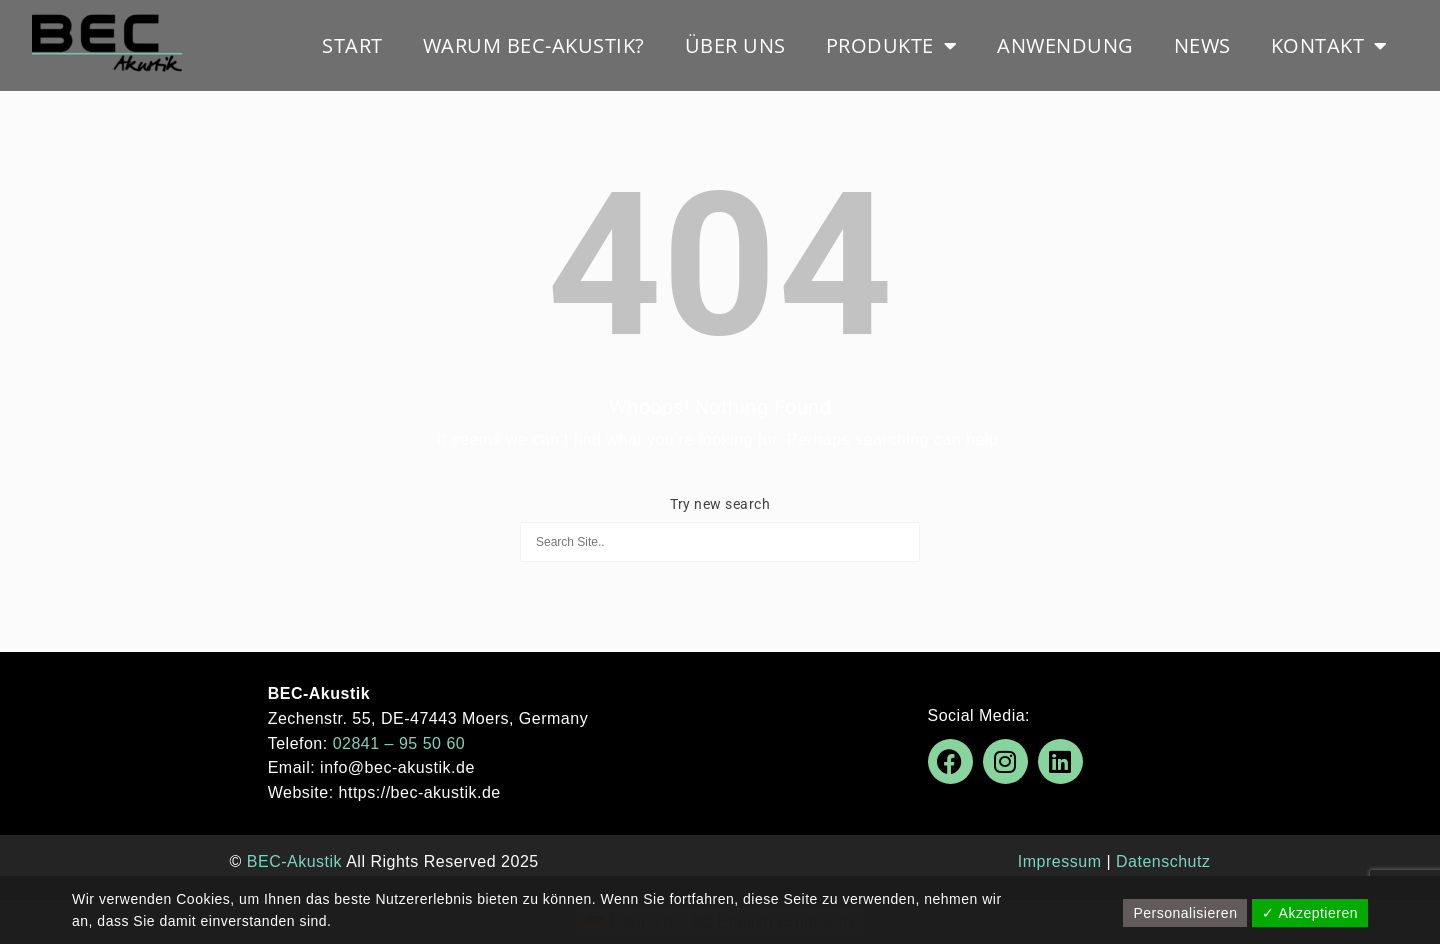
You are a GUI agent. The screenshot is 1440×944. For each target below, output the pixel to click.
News (1202, 45)
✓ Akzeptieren (1310, 913)
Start (352, 45)
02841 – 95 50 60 (399, 743)
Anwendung (1065, 45)
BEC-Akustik (294, 861)
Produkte (892, 46)
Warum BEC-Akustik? (534, 45)
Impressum (1060, 861)
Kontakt (1329, 46)
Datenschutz (1163, 861)
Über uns (735, 45)
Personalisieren (1185, 913)
